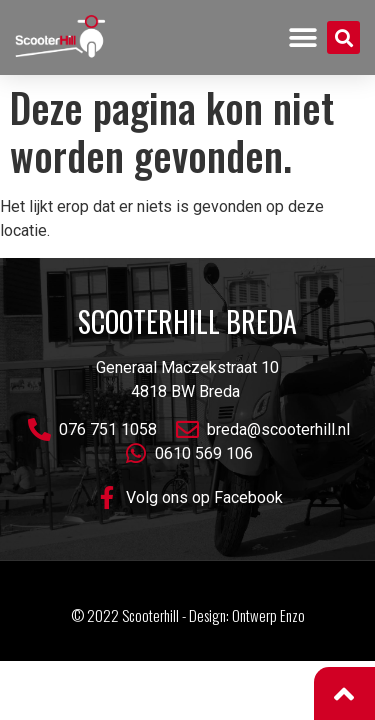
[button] (303, 37)
